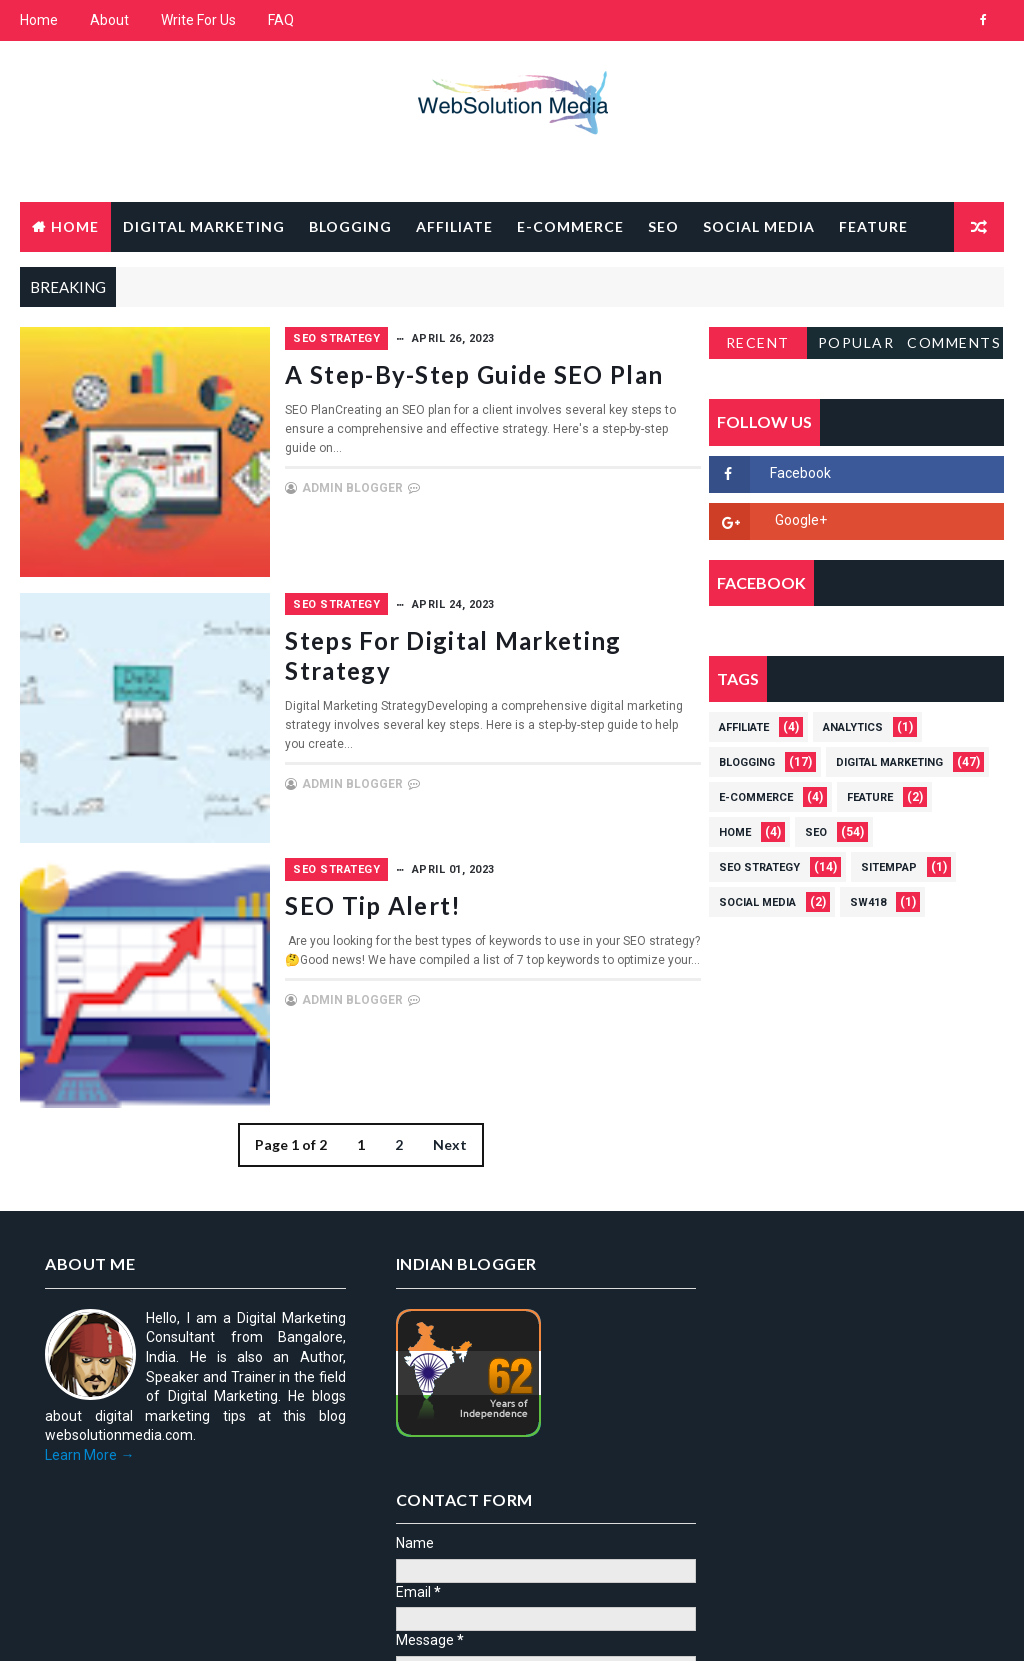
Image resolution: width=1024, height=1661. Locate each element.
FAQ (281, 20)
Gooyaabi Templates (405, 1625)
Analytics (853, 727)
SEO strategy (446, 338)
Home (39, 20)
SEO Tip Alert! (483, 904)
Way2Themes (192, 1625)
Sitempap (889, 867)
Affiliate (454, 226)
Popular (856, 342)
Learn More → (89, 1454)
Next (444, 1143)
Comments (954, 342)
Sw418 (868, 902)
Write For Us (198, 20)
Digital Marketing (204, 226)
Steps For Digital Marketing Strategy (514, 654)
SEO (663, 226)
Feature (873, 226)
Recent (758, 342)
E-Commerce (570, 226)
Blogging (350, 226)
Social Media (759, 226)
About (109, 20)
